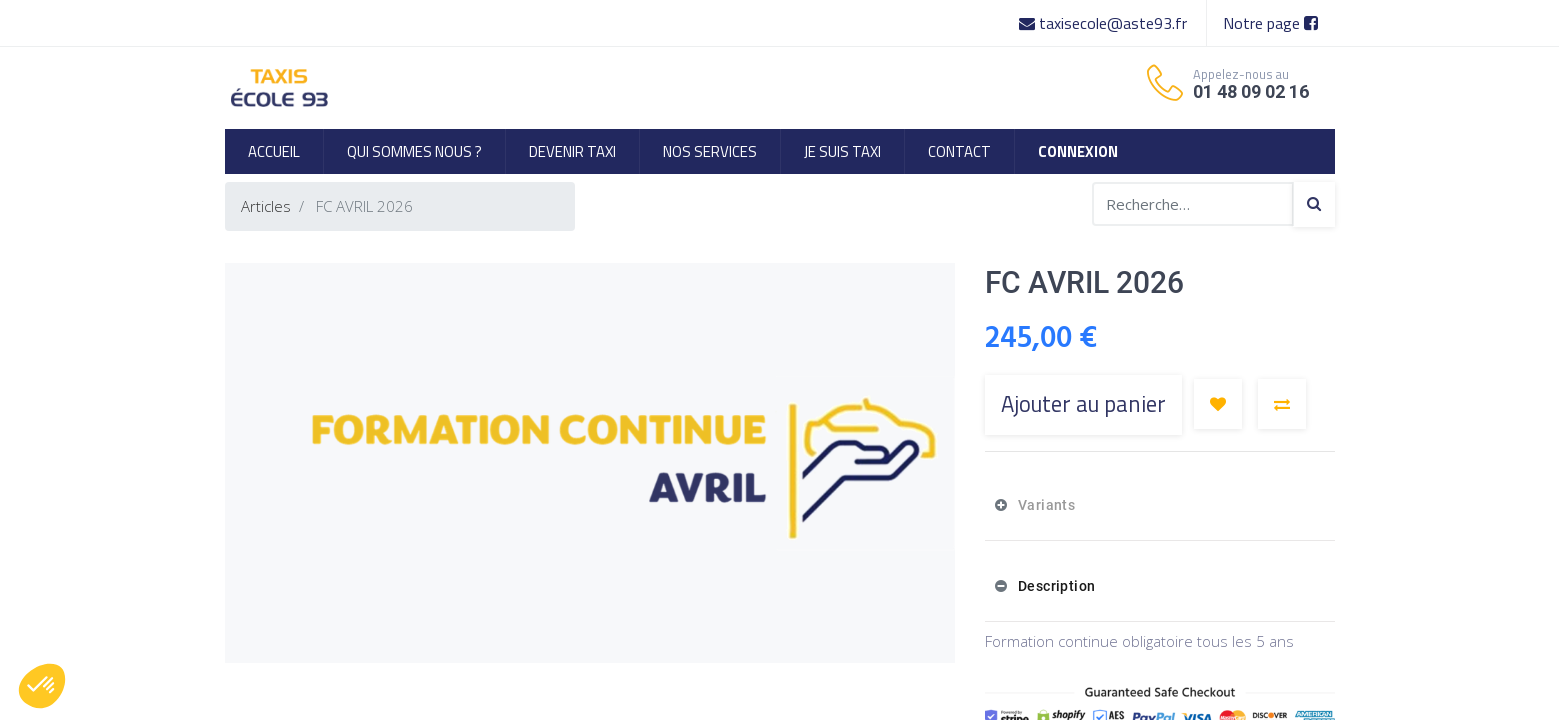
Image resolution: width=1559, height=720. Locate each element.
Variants (1044, 505)
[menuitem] (274, 151)
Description (1054, 586)
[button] (1218, 404)
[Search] (1314, 204)
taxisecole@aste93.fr (1105, 23)
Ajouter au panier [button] (1083, 404)
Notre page (1270, 23)
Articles (266, 206)
